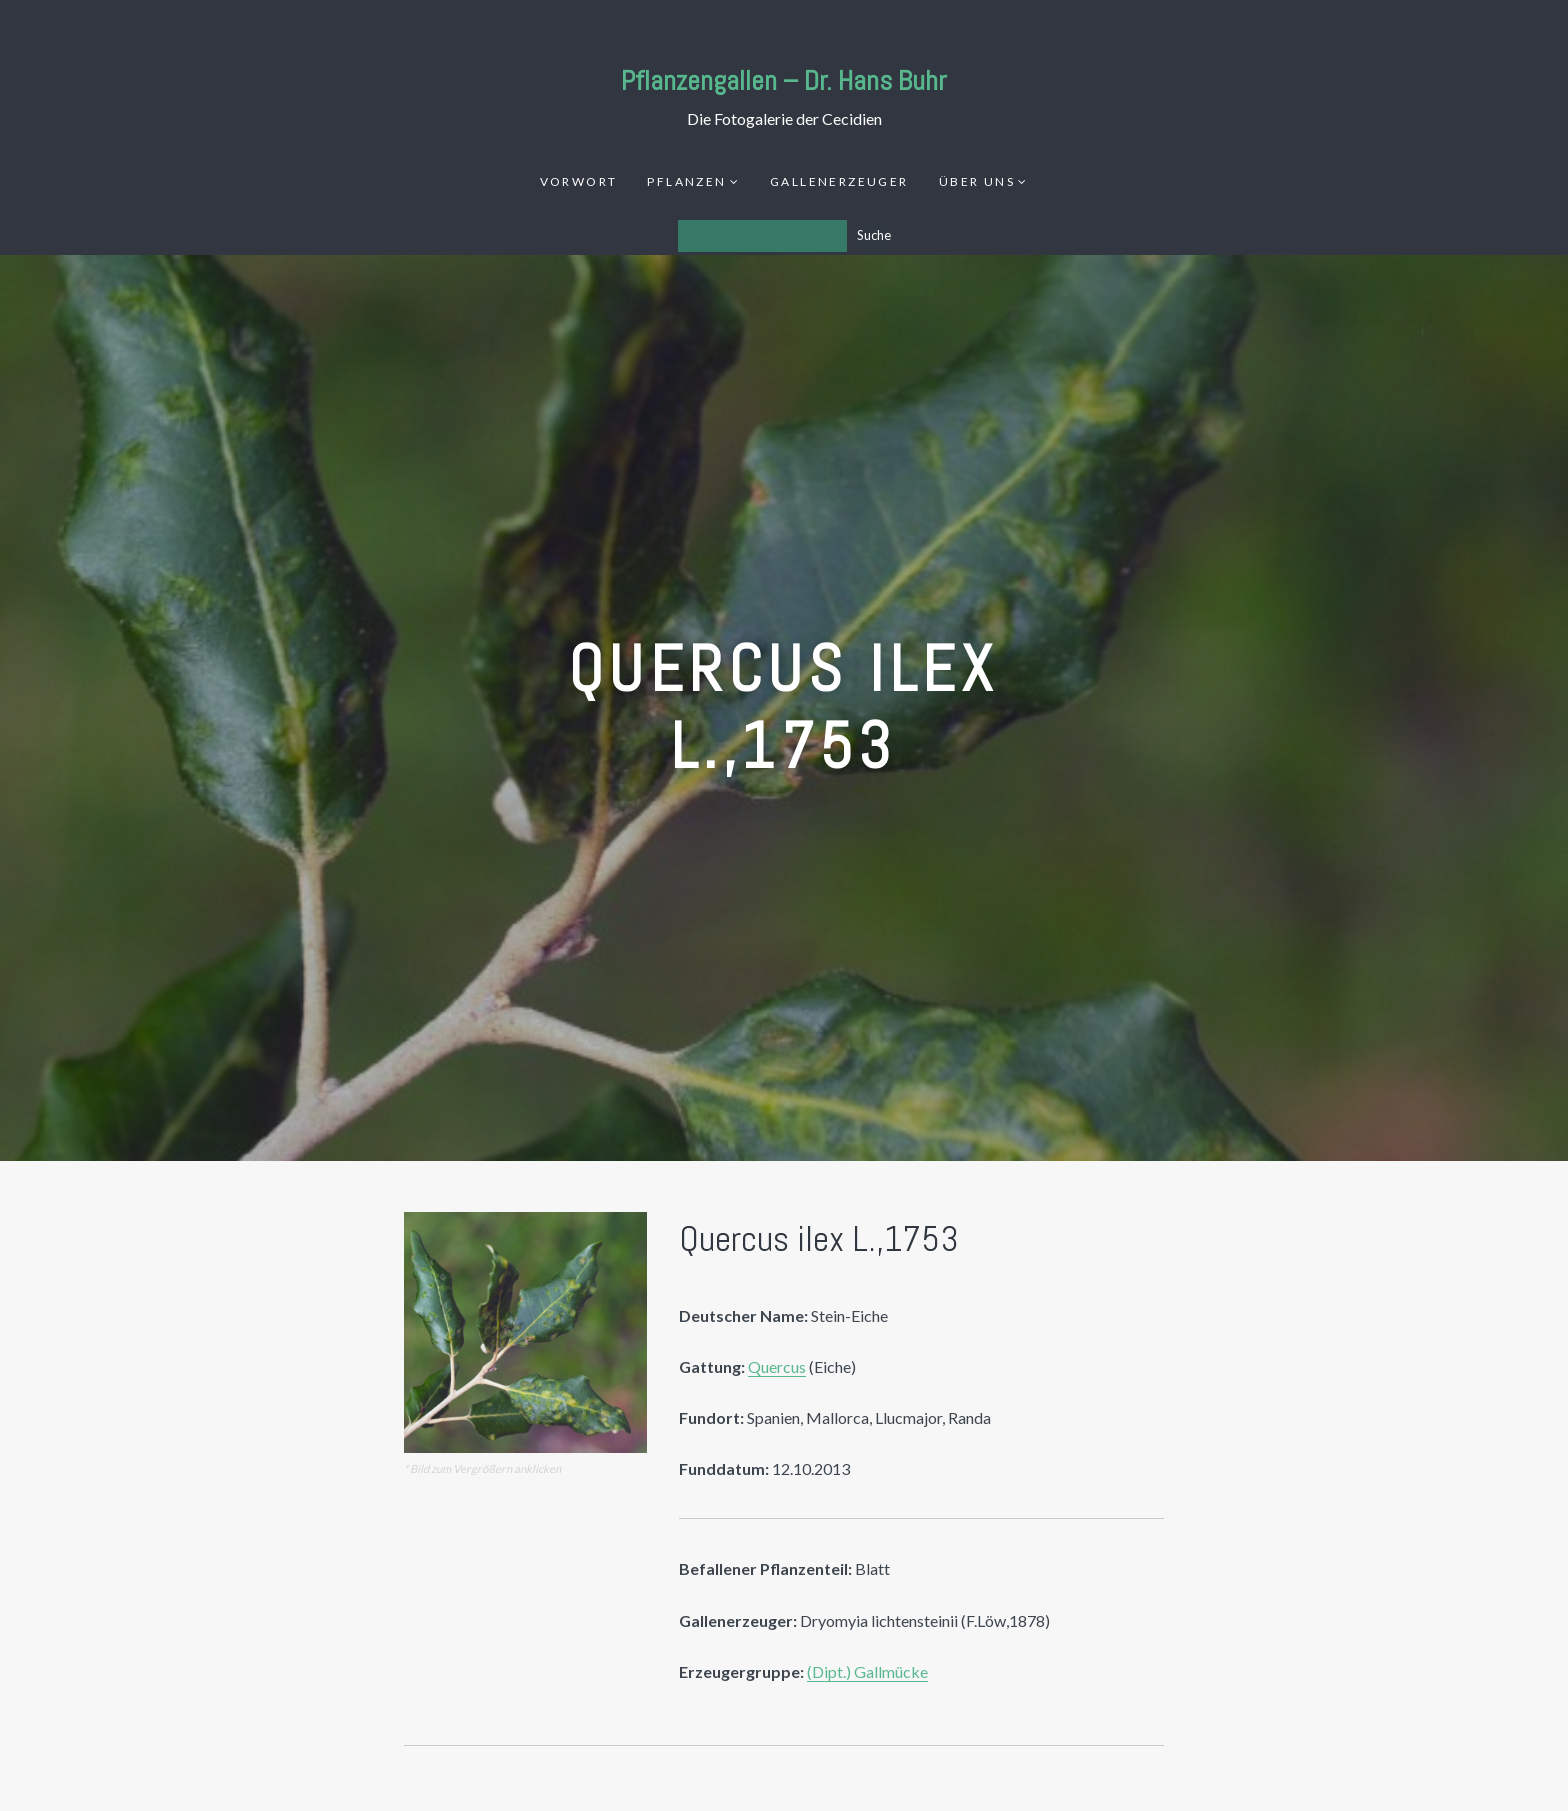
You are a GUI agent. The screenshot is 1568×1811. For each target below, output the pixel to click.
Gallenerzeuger (839, 181)
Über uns (977, 181)
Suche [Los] (874, 235)
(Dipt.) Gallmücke (867, 1671)
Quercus (777, 1366)
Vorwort (579, 181)
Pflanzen (686, 181)
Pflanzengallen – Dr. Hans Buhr (784, 80)
